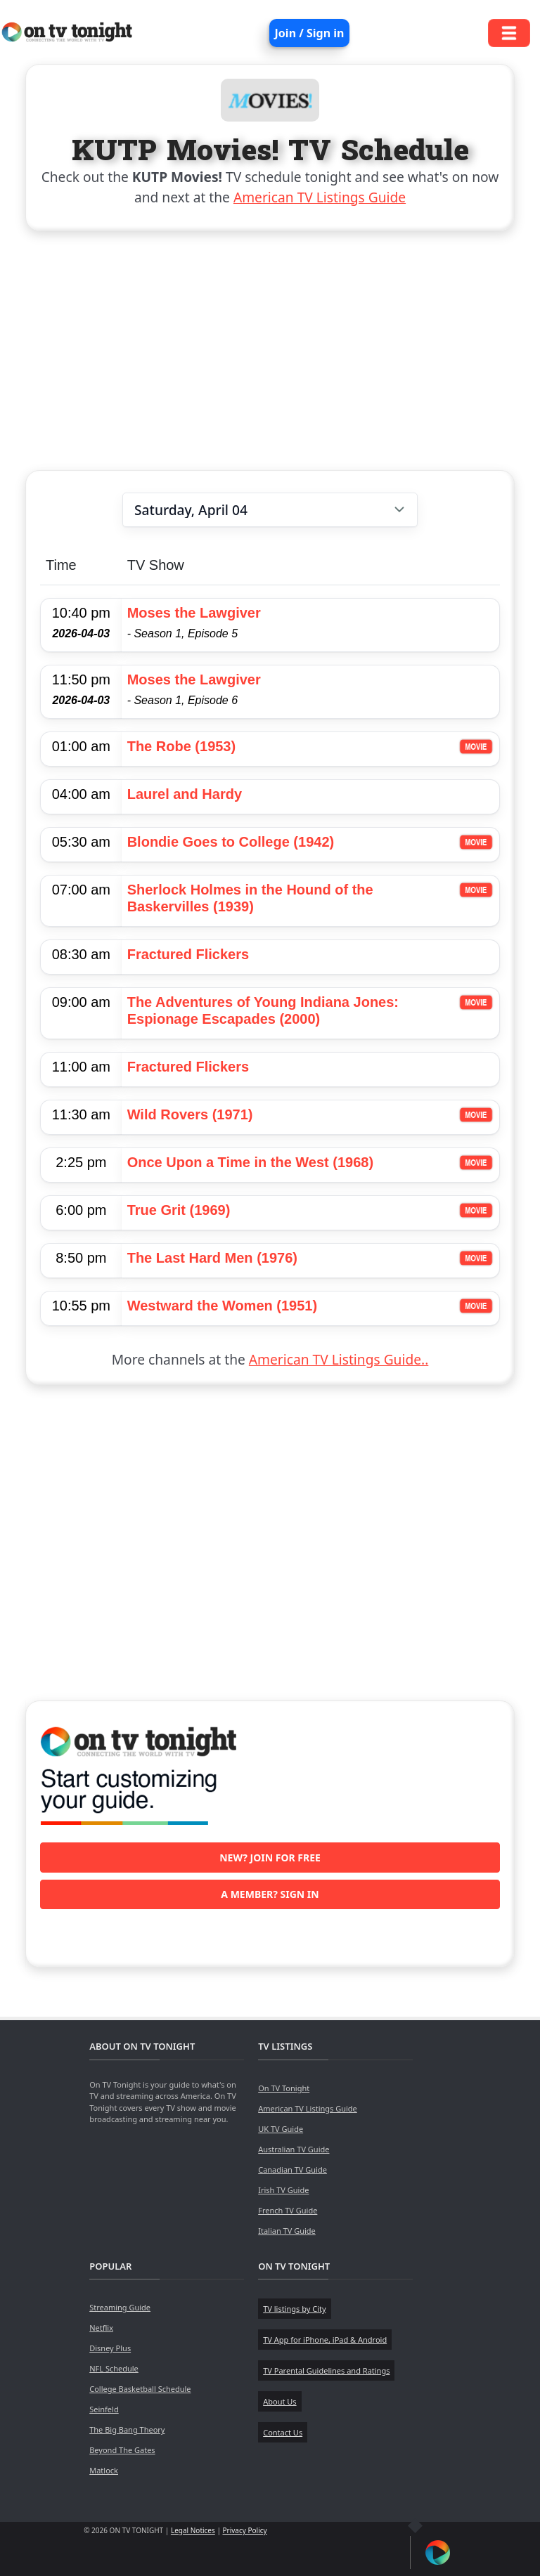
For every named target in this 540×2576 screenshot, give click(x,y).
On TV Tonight (283, 2088)
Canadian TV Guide (292, 2169)
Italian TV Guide (287, 2230)
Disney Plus (110, 2348)
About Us (279, 2401)
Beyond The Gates (122, 2450)
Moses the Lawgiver (194, 612)
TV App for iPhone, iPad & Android (325, 2339)
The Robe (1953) (181, 746)
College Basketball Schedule (140, 2388)
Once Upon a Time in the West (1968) (250, 1162)
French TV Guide (287, 2210)
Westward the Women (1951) (222, 1305)
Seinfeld (103, 2409)
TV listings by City (294, 2308)
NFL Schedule (114, 2368)
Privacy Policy (245, 2530)
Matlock (103, 2470)
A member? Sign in (270, 1894)
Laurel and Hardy (184, 794)
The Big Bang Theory (127, 2429)
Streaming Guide (119, 2307)
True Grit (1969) (179, 1210)
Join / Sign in (310, 33)
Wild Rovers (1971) (190, 1114)
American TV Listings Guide (319, 197)
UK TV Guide (280, 2128)
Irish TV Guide (283, 2190)
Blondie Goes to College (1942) (231, 842)
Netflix (101, 2327)
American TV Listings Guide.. (338, 1359)
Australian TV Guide (293, 2149)
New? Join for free (270, 1857)
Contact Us (282, 2432)
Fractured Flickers (188, 954)
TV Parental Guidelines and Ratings (326, 2370)
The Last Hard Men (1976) (212, 1258)
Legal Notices (193, 2530)
